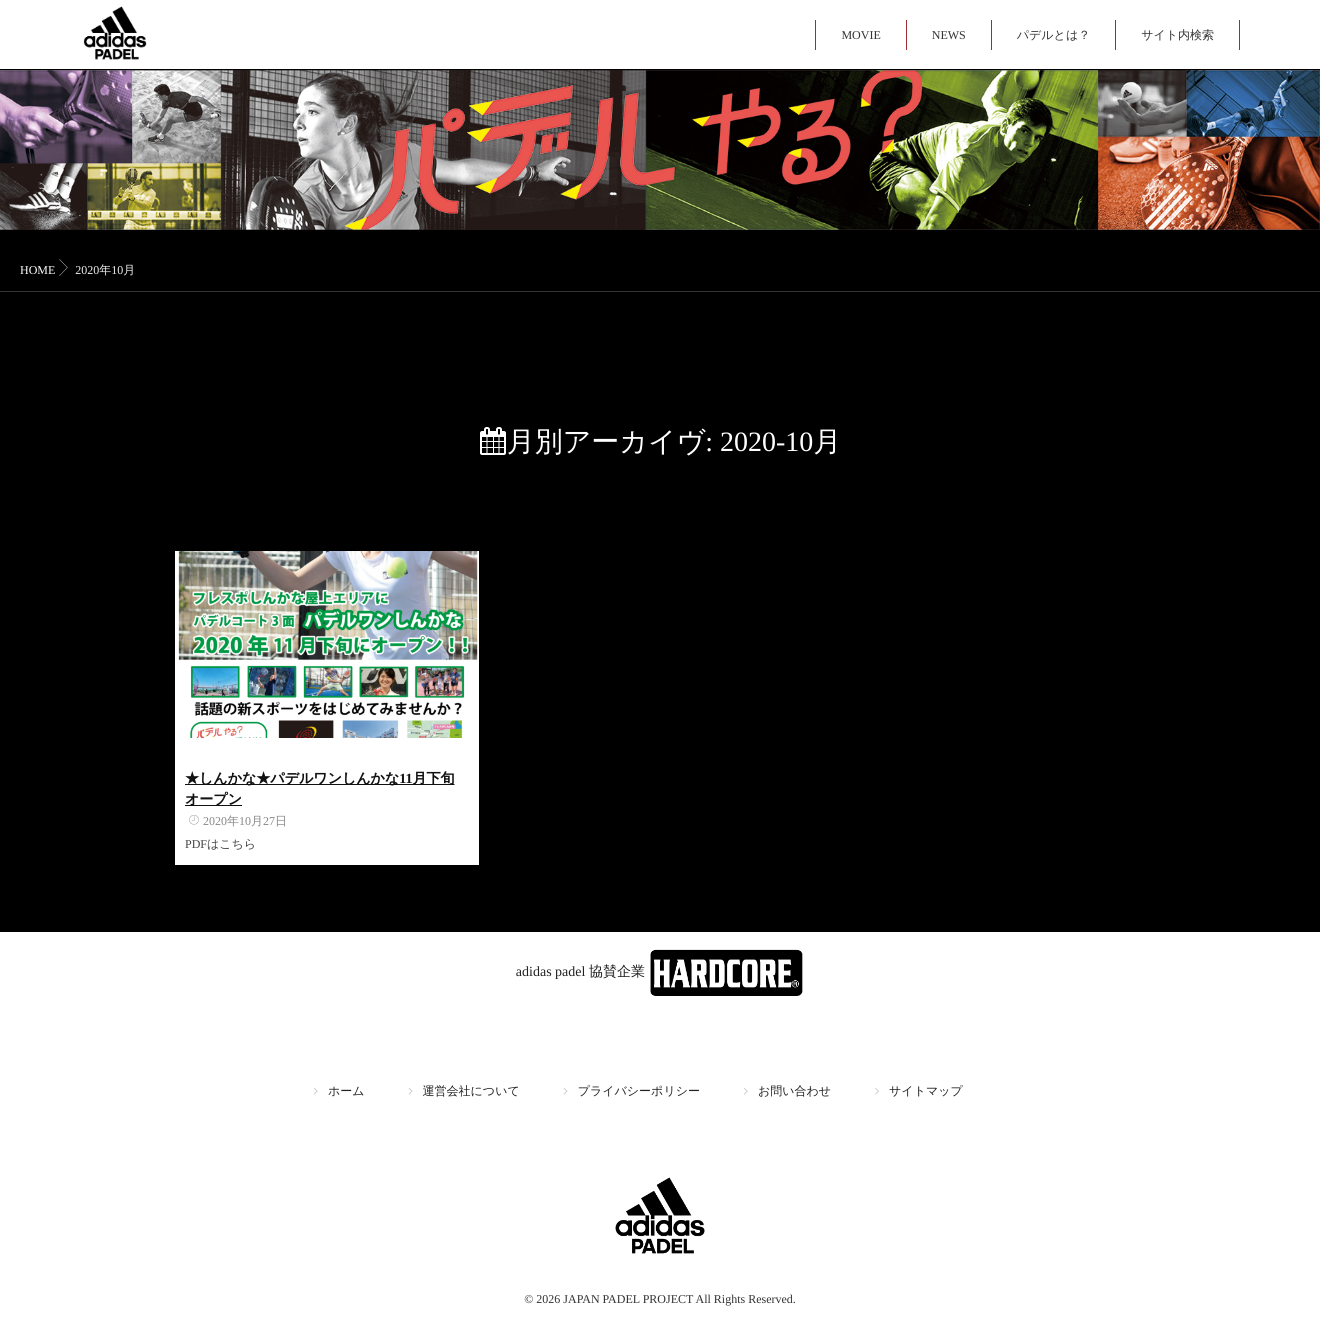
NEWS (949, 35)
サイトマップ (926, 1091)
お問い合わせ (794, 1091)
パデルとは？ (1053, 35)
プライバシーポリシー (639, 1091)
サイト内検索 (1177, 35)
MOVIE (860, 35)
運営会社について (471, 1091)
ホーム (346, 1091)
